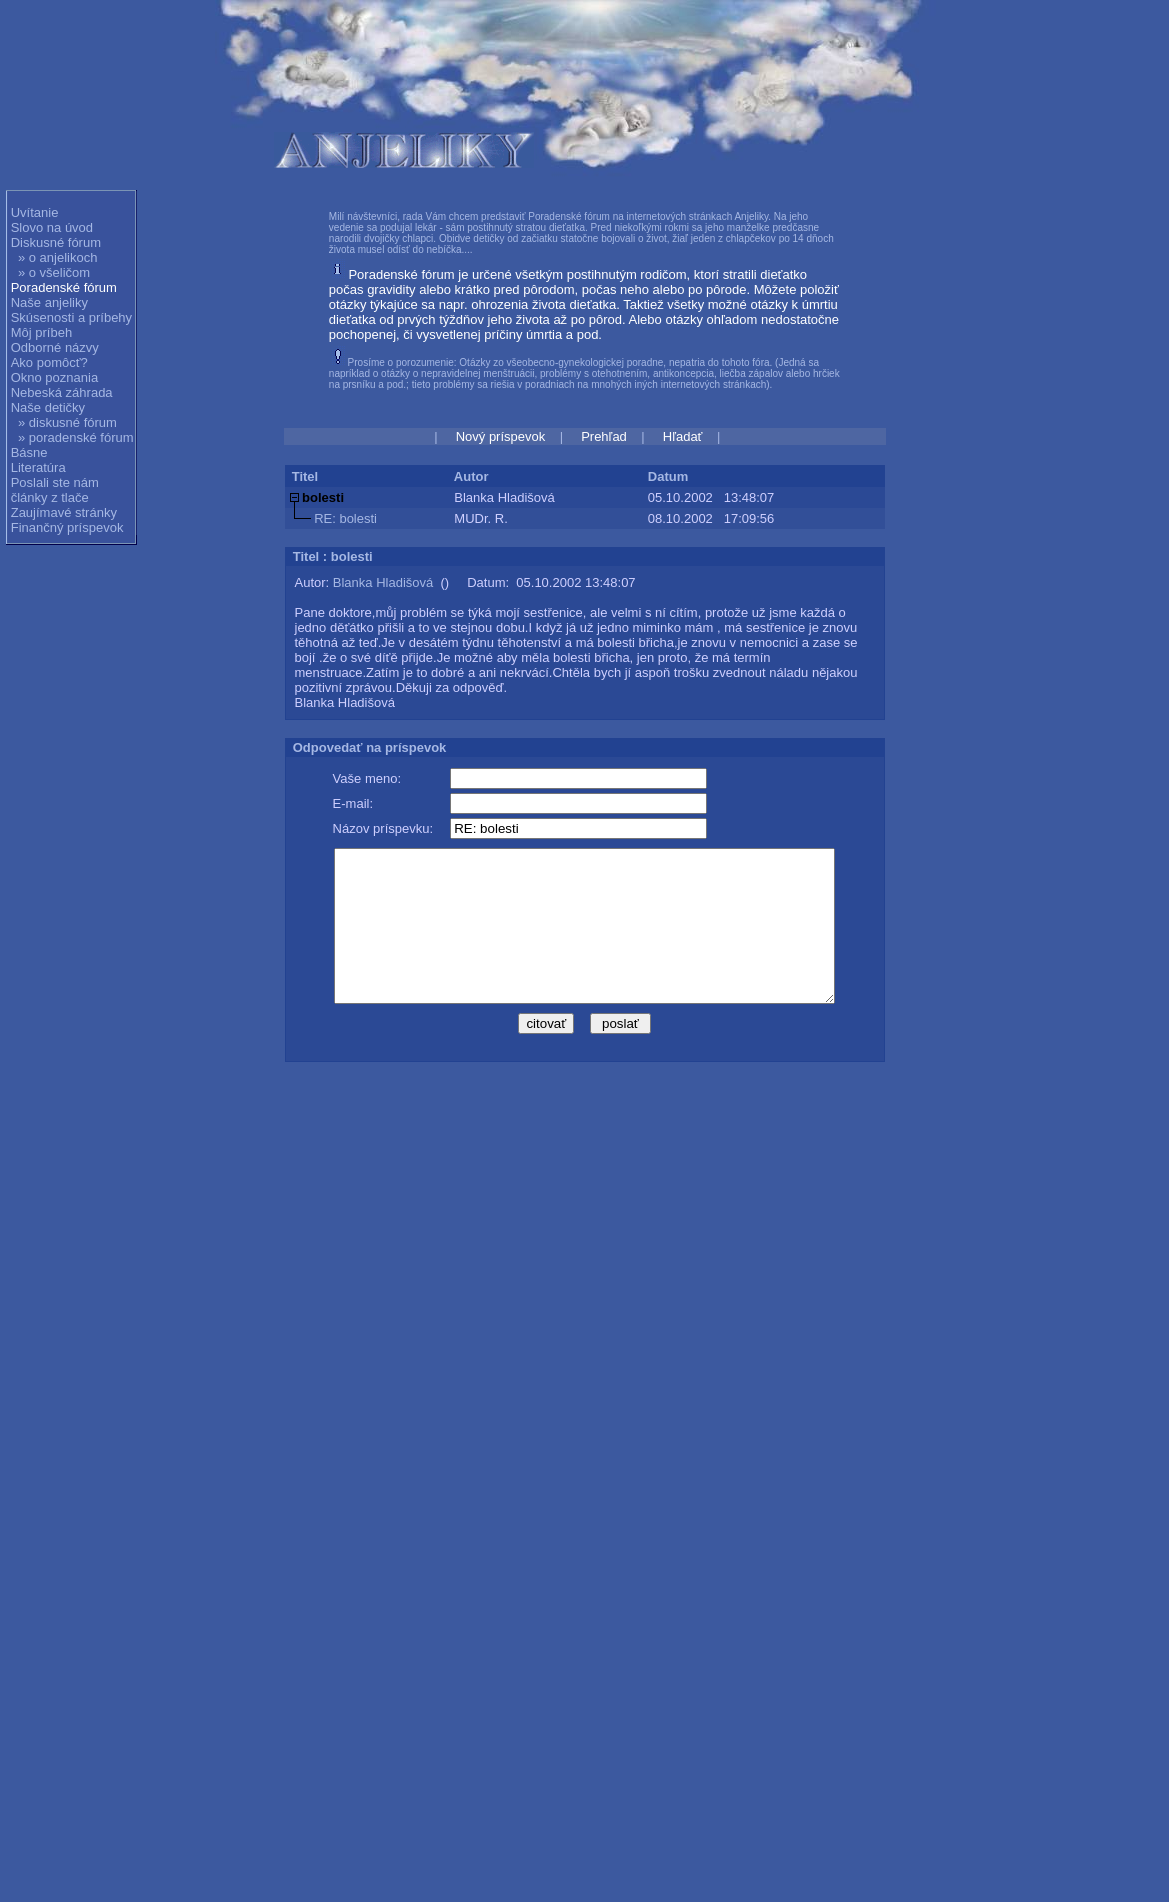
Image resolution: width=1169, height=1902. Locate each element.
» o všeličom (54, 272)
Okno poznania (54, 377)
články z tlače (50, 497)
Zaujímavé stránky (64, 512)
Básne (29, 452)
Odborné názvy (55, 347)
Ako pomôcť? (49, 362)
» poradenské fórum (76, 437)
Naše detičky (48, 407)
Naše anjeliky (49, 302)
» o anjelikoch (58, 257)
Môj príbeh (41, 332)
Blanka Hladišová (383, 582)
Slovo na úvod (52, 227)
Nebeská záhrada (62, 392)
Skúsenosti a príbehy (71, 317)
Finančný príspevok (67, 527)
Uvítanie (35, 212)
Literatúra (38, 467)
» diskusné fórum (67, 422)
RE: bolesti (345, 518)
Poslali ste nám (55, 482)
